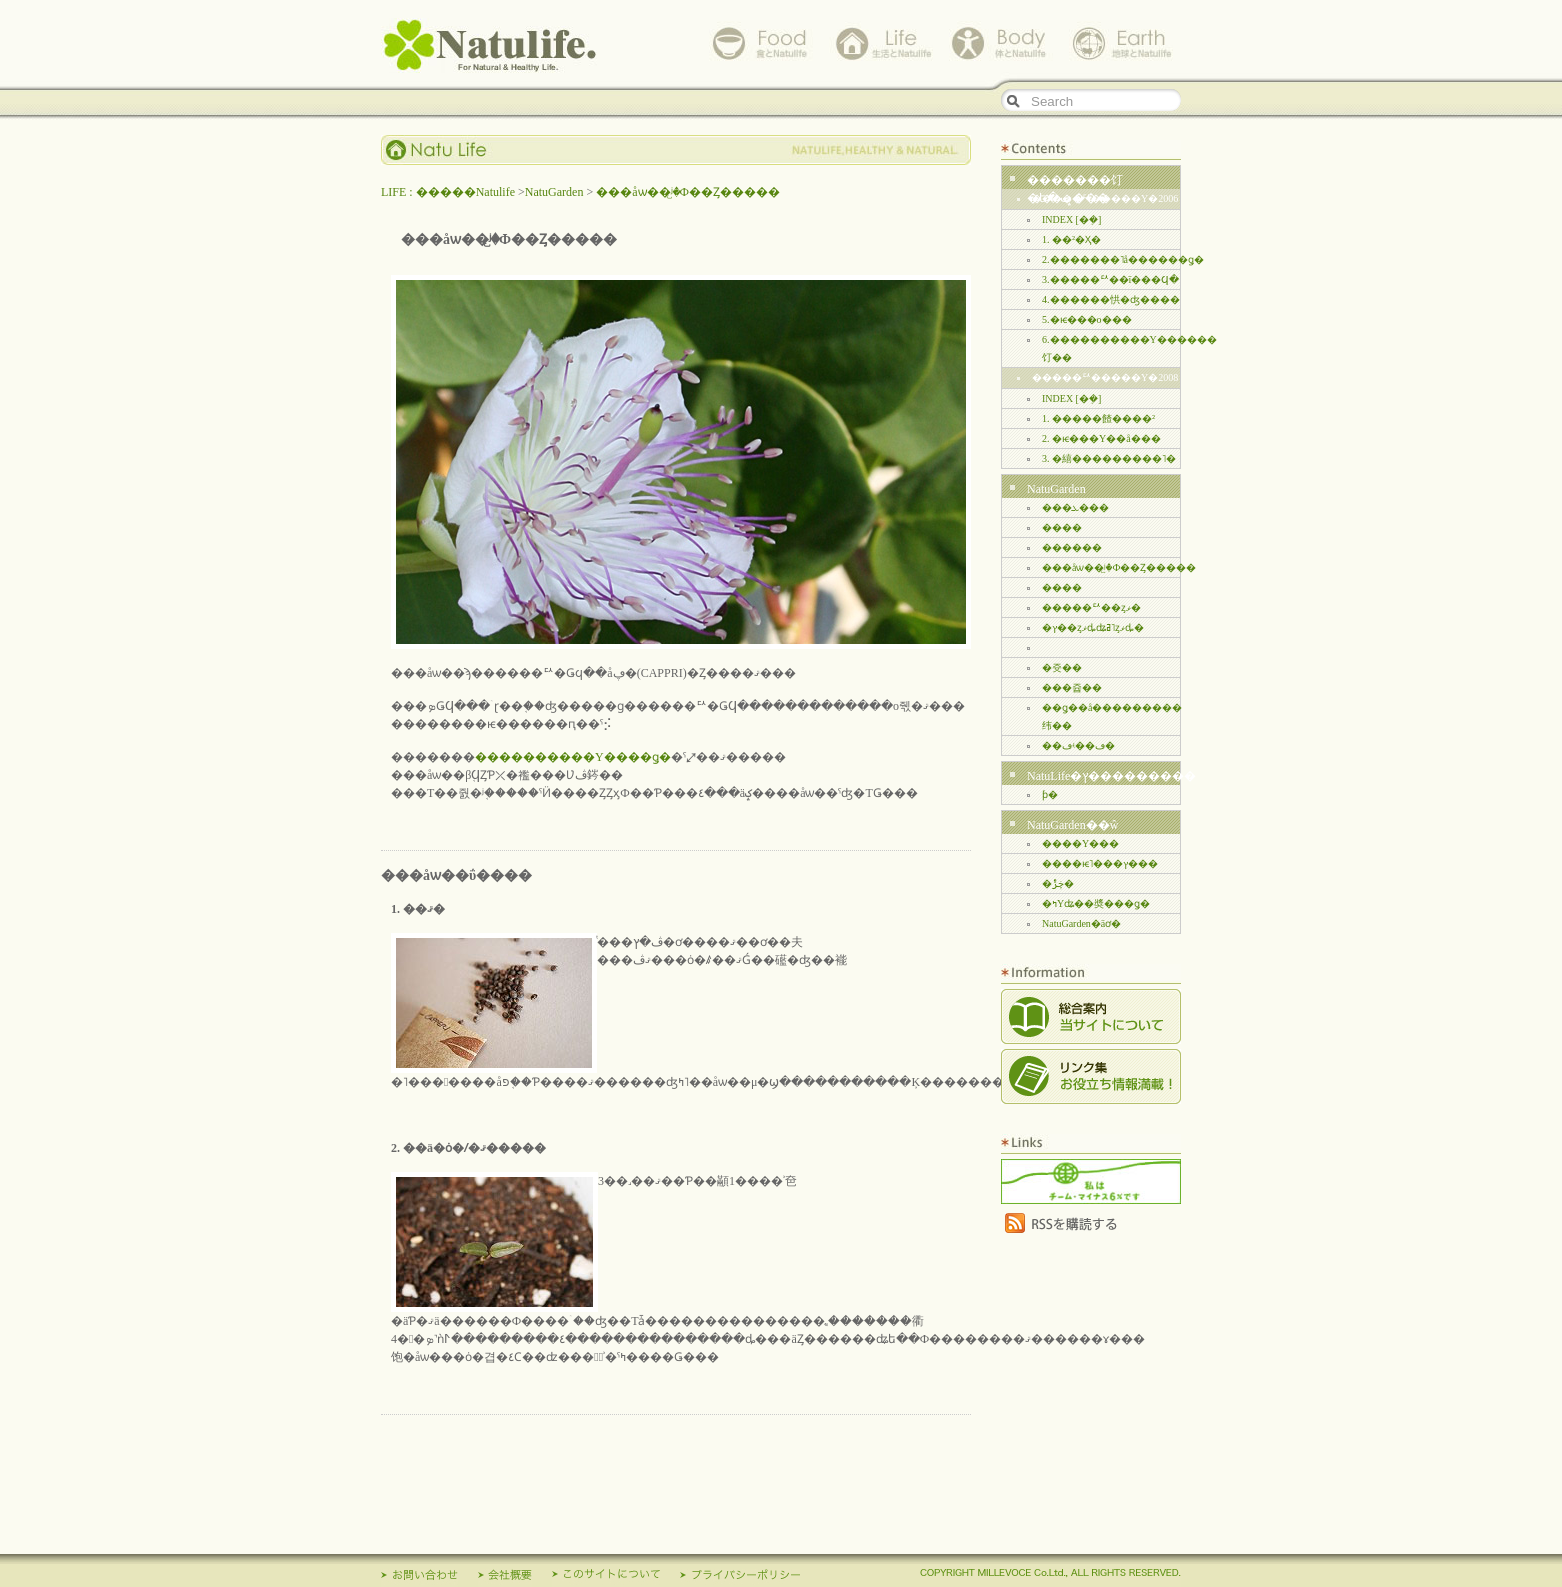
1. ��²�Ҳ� (1071, 239)
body (1001, 43)
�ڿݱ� (1058, 883)
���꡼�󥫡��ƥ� (1050, 794)
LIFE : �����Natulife (448, 192)
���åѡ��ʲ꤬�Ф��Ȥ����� (688, 192)
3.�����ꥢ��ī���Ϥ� (1110, 279)
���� (1062, 527)
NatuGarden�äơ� (1081, 923)
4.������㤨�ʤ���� (1111, 299)
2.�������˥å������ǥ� (1123, 259)
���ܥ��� (1075, 507)
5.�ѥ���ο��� (1087, 319)
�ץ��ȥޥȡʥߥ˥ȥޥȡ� (1093, 627)
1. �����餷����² (1098, 418)
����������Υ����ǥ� (573, 757)
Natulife (491, 45)
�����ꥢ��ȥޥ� (1091, 607)
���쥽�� (1072, 687)
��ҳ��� (505, 1578)
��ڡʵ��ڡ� (1078, 745)
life (881, 43)
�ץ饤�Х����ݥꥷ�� (740, 1578)
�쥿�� (1062, 667)
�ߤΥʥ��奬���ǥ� (1096, 903)
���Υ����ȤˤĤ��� (606, 1578)
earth (1121, 43)
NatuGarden (554, 192)
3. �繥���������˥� (1109, 458)
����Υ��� (1080, 843)
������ (1072, 547)
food (761, 43)
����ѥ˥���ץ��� (1100, 863)
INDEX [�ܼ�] (1071, 219)
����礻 (419, 1578)
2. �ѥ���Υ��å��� (1101, 438)
